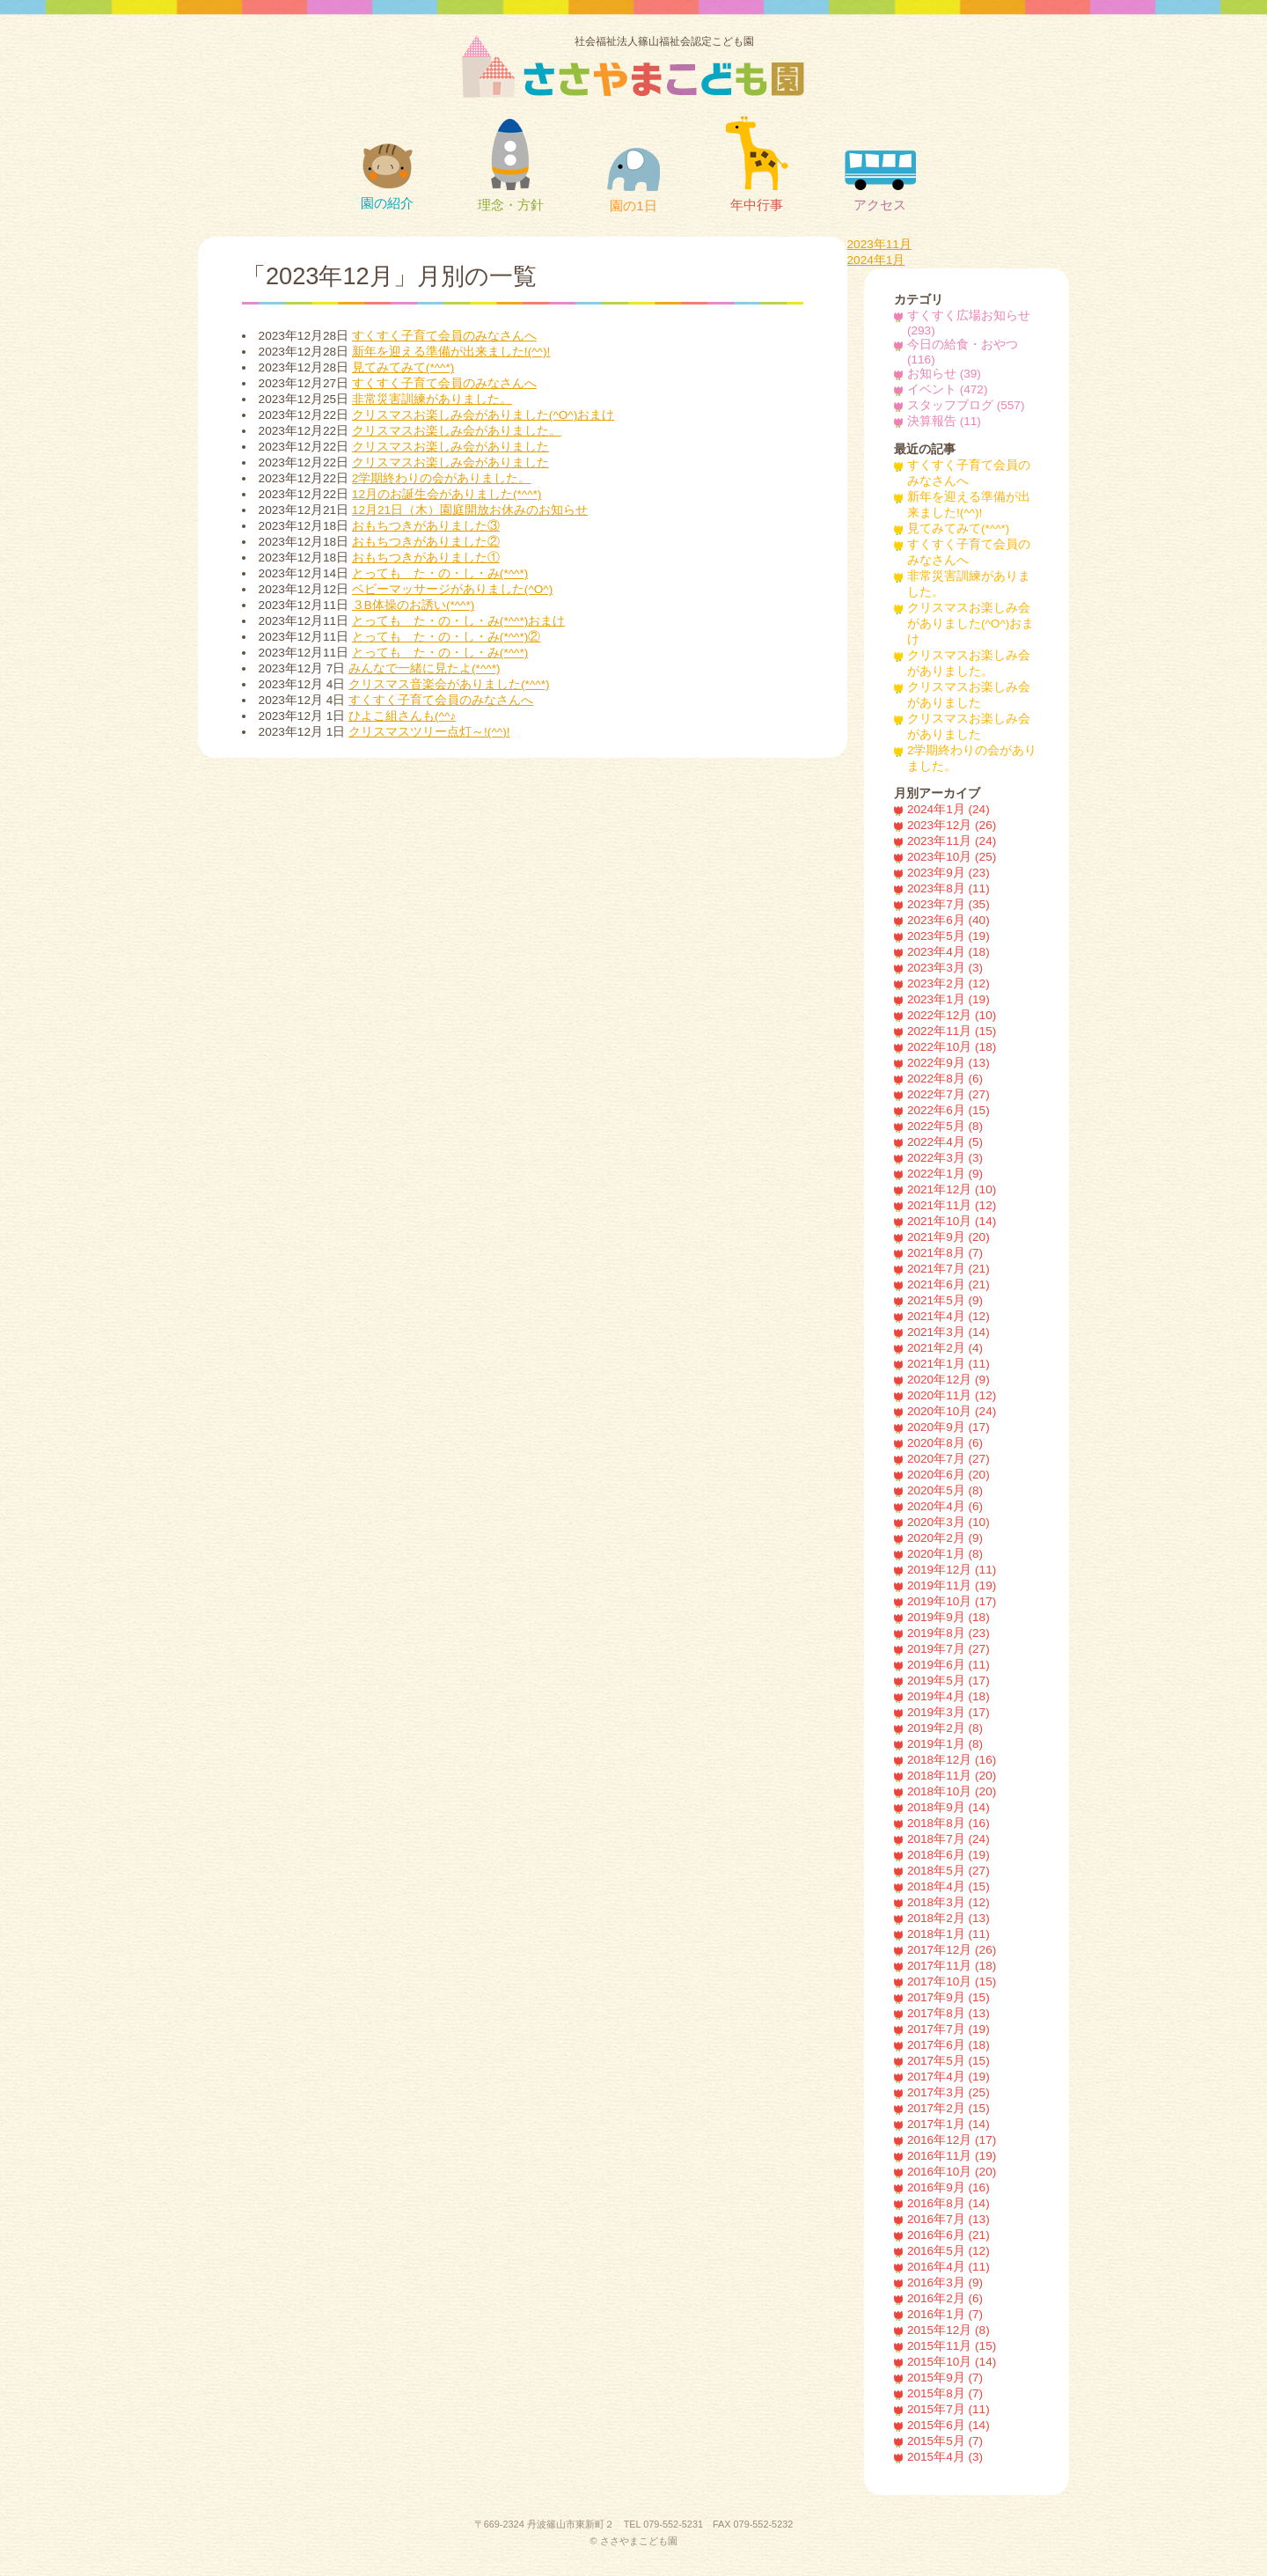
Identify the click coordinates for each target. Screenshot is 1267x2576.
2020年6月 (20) (948, 1474)
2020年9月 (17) (948, 1427)
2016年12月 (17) (951, 2140)
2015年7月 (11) (948, 2409)
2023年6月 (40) (948, 920)
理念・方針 (511, 165)
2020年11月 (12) (951, 1395)
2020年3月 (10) (948, 1522)
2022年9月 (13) (948, 1062)
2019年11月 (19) (951, 1585)
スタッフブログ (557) (966, 405)
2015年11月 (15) (951, 2345)
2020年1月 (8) (945, 1553)
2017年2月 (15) (948, 2108)
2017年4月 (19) (948, 2076)
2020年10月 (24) (951, 1411)
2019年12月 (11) (951, 1569)
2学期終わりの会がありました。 (441, 478)
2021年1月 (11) (948, 1363)
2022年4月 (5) (945, 1142)
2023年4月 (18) (948, 951)
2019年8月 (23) (948, 1633)
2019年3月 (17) (948, 1712)
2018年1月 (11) (948, 1934)
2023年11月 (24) (951, 841)
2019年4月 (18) (948, 1696)
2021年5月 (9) (945, 1300)
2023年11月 (879, 244)
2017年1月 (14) (948, 2124)
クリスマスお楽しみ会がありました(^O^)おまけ (483, 415)
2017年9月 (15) (948, 1997)
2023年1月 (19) (948, 999)
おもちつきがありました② (426, 541)
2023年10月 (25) (951, 856)
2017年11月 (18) (951, 1965)
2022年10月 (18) (951, 1046)
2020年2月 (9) (945, 1538)
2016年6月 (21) (948, 2235)
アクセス (880, 181)
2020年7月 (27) (948, 1458)
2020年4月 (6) (945, 1506)
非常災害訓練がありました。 (432, 399)
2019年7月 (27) (948, 1648)
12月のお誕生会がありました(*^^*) (447, 494)
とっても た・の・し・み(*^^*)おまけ (458, 620)
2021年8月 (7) (945, 1252)
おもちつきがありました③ (426, 525)
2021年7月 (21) (948, 1268)
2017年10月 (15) (951, 1981)
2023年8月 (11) (948, 888)
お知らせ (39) (944, 373)
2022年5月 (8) (945, 1126)
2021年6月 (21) (948, 1284)
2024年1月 (876, 260)
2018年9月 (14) (948, 1807)
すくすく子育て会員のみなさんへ (444, 335)
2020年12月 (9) (948, 1379)
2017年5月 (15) (948, 2060)
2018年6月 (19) (948, 1854)
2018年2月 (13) (948, 1918)
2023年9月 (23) (948, 872)
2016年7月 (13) (948, 2219)
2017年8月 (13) (948, 2013)
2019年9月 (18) (948, 1617)
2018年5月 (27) (948, 1870)
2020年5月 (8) (945, 1490)
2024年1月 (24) (948, 809)
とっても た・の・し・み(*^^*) (440, 573)
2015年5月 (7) (945, 2441)
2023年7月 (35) (948, 904)
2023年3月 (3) (945, 967)
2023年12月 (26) (951, 825)
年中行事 (757, 164)
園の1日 (633, 180)
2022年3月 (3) (945, 1157)
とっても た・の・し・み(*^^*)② (446, 636)
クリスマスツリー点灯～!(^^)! (428, 731)
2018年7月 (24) (948, 1839)
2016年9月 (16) (948, 2187)
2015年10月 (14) (951, 2361)
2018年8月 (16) (948, 1823)
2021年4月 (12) (948, 1316)
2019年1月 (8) (945, 1743)
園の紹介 (387, 176)
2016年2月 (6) (945, 2298)
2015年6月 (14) (948, 2425)
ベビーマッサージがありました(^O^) (452, 589)
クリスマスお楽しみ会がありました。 (456, 430)
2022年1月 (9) (945, 1173)
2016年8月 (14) (948, 2203)
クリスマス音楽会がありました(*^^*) (448, 684)
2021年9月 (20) (948, 1237)
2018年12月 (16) (951, 1759)
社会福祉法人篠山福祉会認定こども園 (664, 66)
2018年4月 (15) (948, 1886)
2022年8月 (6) (945, 1078)
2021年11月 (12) (951, 1205)
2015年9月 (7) (945, 2377)
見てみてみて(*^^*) (403, 367)
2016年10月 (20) (951, 2171)
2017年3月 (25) (948, 2092)
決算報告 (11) (944, 421)
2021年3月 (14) (948, 1332)
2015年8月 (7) (945, 2393)
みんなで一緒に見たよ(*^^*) (424, 668)
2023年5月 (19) (948, 936)
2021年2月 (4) (945, 1347)
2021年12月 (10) (951, 1189)
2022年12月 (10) (951, 1015)
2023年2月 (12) (948, 983)
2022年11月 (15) (951, 1031)
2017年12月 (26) (951, 1949)
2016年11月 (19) (951, 2155)
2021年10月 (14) (951, 1221)
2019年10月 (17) (951, 1601)
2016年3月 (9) (945, 2282)
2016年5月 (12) (948, 2250)
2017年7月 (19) (948, 2029)
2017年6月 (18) (948, 2044)
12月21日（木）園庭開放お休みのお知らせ (470, 510)
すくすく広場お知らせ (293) (968, 323)
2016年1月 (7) (945, 2314)
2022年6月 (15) (948, 1110)
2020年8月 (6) (945, 1442)
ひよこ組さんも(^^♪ (402, 716)
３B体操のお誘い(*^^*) (413, 605)
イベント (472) (947, 389)
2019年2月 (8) (945, 1728)
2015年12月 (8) (948, 2330)
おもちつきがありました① (426, 557)
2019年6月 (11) (948, 1664)
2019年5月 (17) (948, 1680)
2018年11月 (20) (951, 1775)
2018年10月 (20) (951, 1791)
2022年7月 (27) (948, 1094)
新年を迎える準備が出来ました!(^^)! (451, 351)
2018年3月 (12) (948, 1902)
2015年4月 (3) (945, 2456)
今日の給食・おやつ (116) (962, 352)
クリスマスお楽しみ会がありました (450, 446)
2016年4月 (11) (948, 2266)
